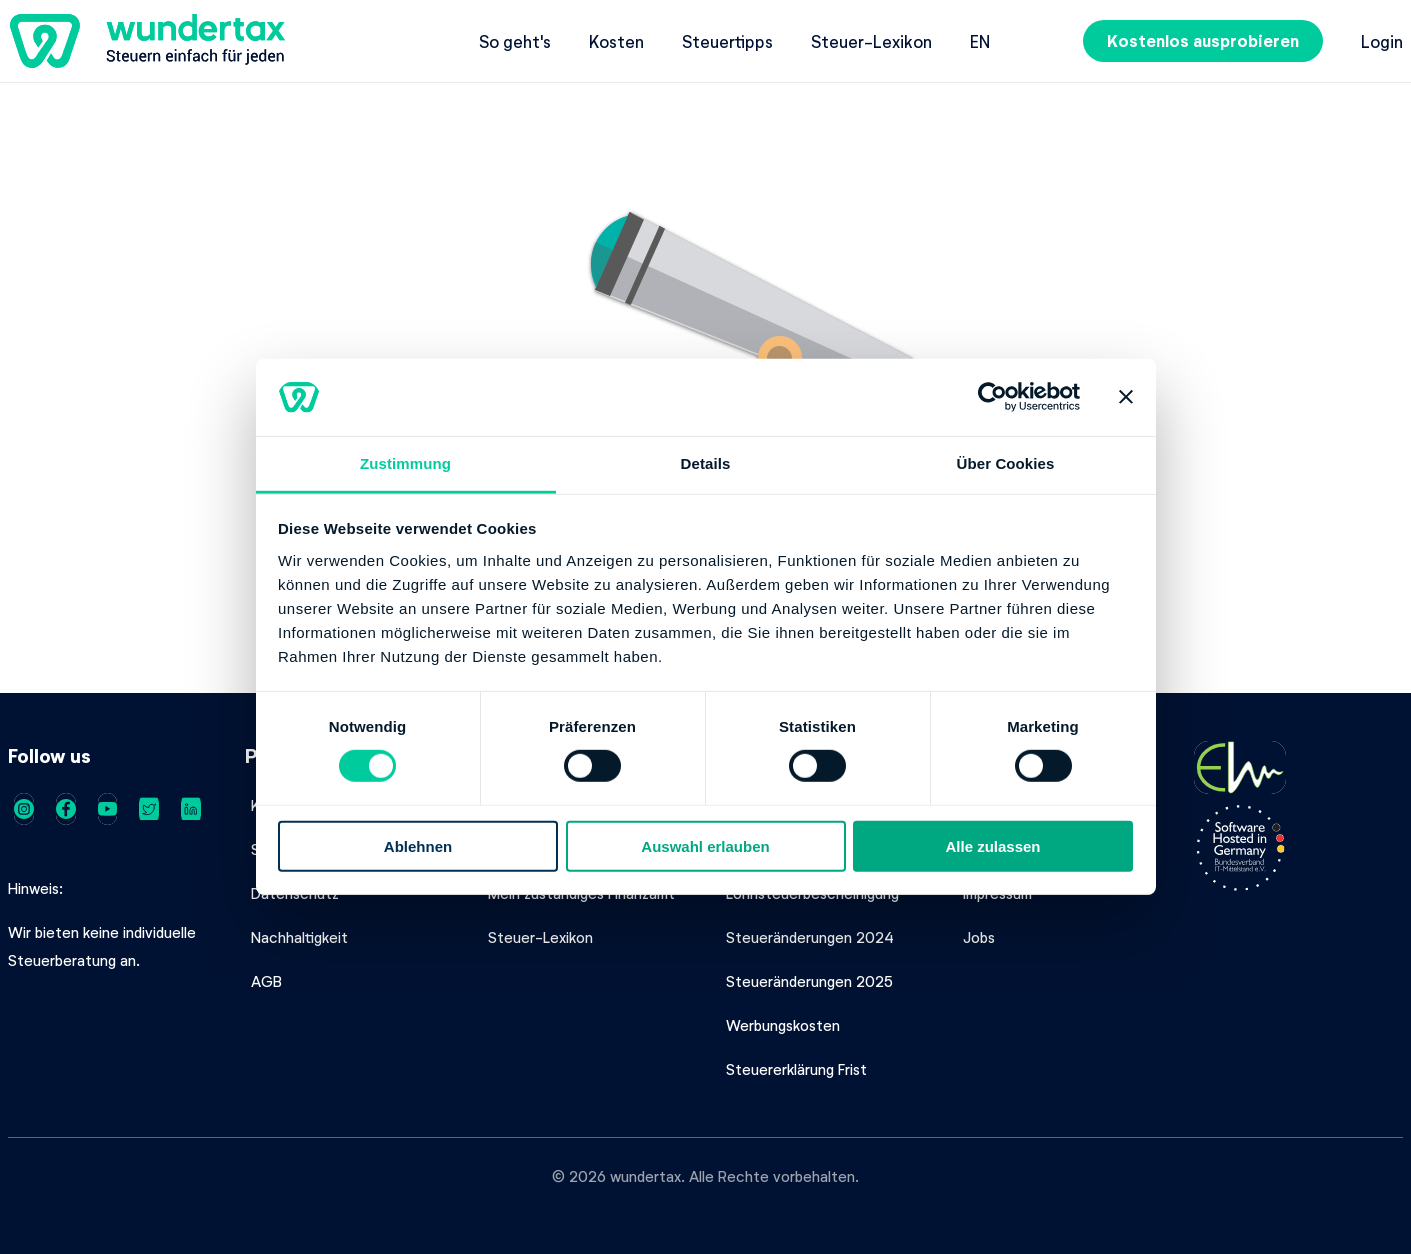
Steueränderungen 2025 (809, 981)
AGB (266, 981)
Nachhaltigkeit (299, 937)
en (980, 41)
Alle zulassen (992, 845)
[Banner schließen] (1126, 397)
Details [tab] (706, 463)
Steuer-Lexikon (871, 41)
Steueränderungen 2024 (810, 937)
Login (1382, 41)
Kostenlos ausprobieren (1203, 40)
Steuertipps (727, 41)
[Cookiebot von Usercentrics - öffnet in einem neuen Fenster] (992, 397)
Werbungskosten (783, 1025)
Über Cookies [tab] (1006, 463)
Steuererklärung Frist (796, 1069)
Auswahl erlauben (705, 845)
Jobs (979, 937)
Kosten (616, 41)
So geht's (515, 41)
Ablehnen (418, 845)
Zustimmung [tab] (405, 463)
